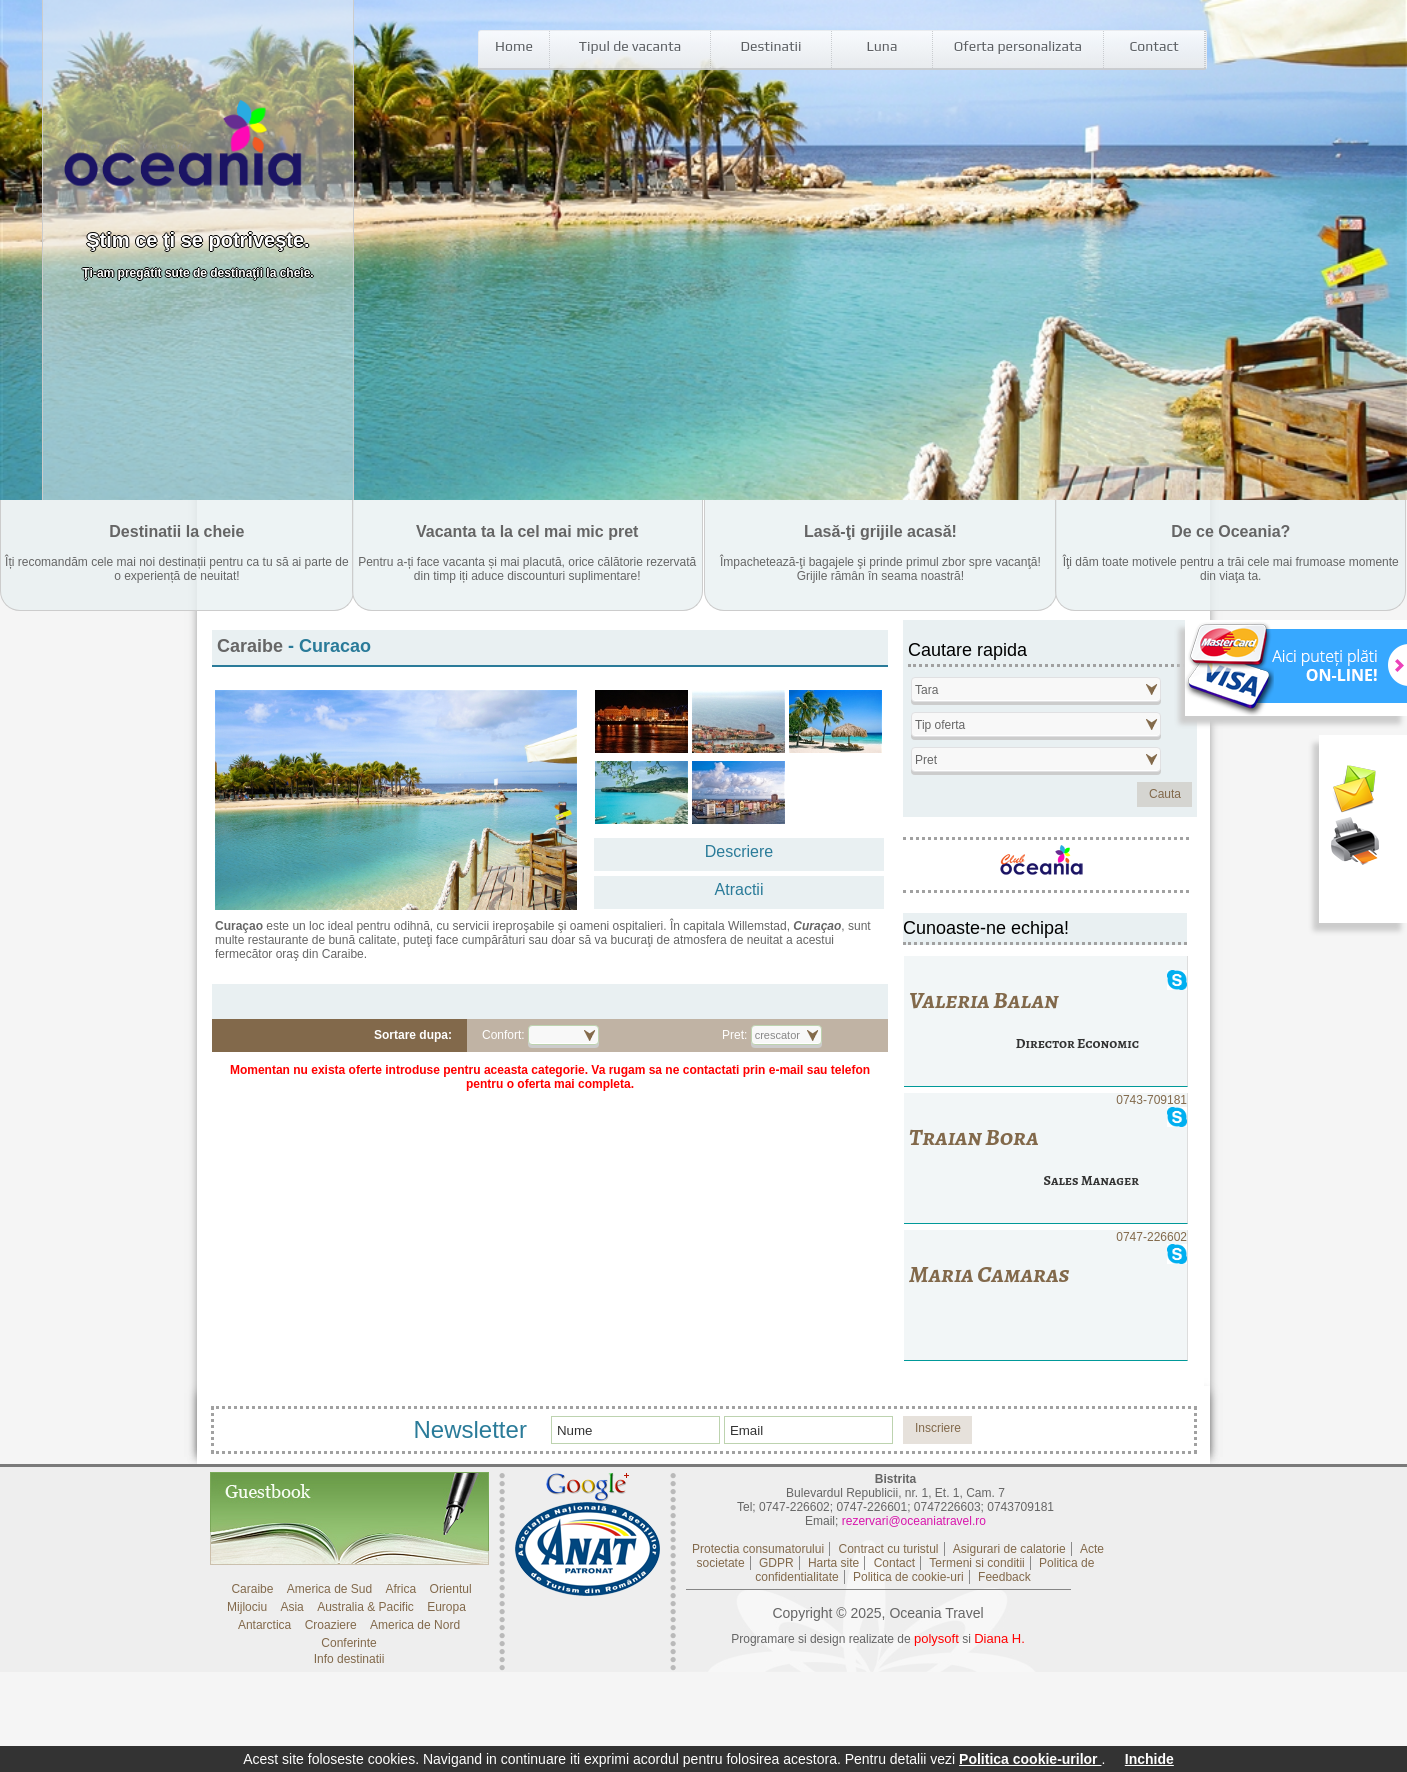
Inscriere (938, 1428)
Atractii (739, 889)
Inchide (1149, 1759)
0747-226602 (1045, 1295)
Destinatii (771, 46)
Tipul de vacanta (630, 46)
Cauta (1165, 794)
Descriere (739, 851)
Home (514, 46)
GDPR (776, 1563)
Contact (1153, 46)
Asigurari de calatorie (1009, 1549)
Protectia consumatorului (758, 1549)
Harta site (833, 1563)
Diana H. (999, 1638)
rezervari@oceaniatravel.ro (914, 1521)
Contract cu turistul (888, 1549)
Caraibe (252, 646)
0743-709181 (1045, 1158)
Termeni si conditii (976, 1563)
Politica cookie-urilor (1030, 1759)
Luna (882, 46)
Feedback (1004, 1577)
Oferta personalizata (1018, 46)
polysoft (936, 1638)
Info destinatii (349, 1659)
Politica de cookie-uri (908, 1577)
